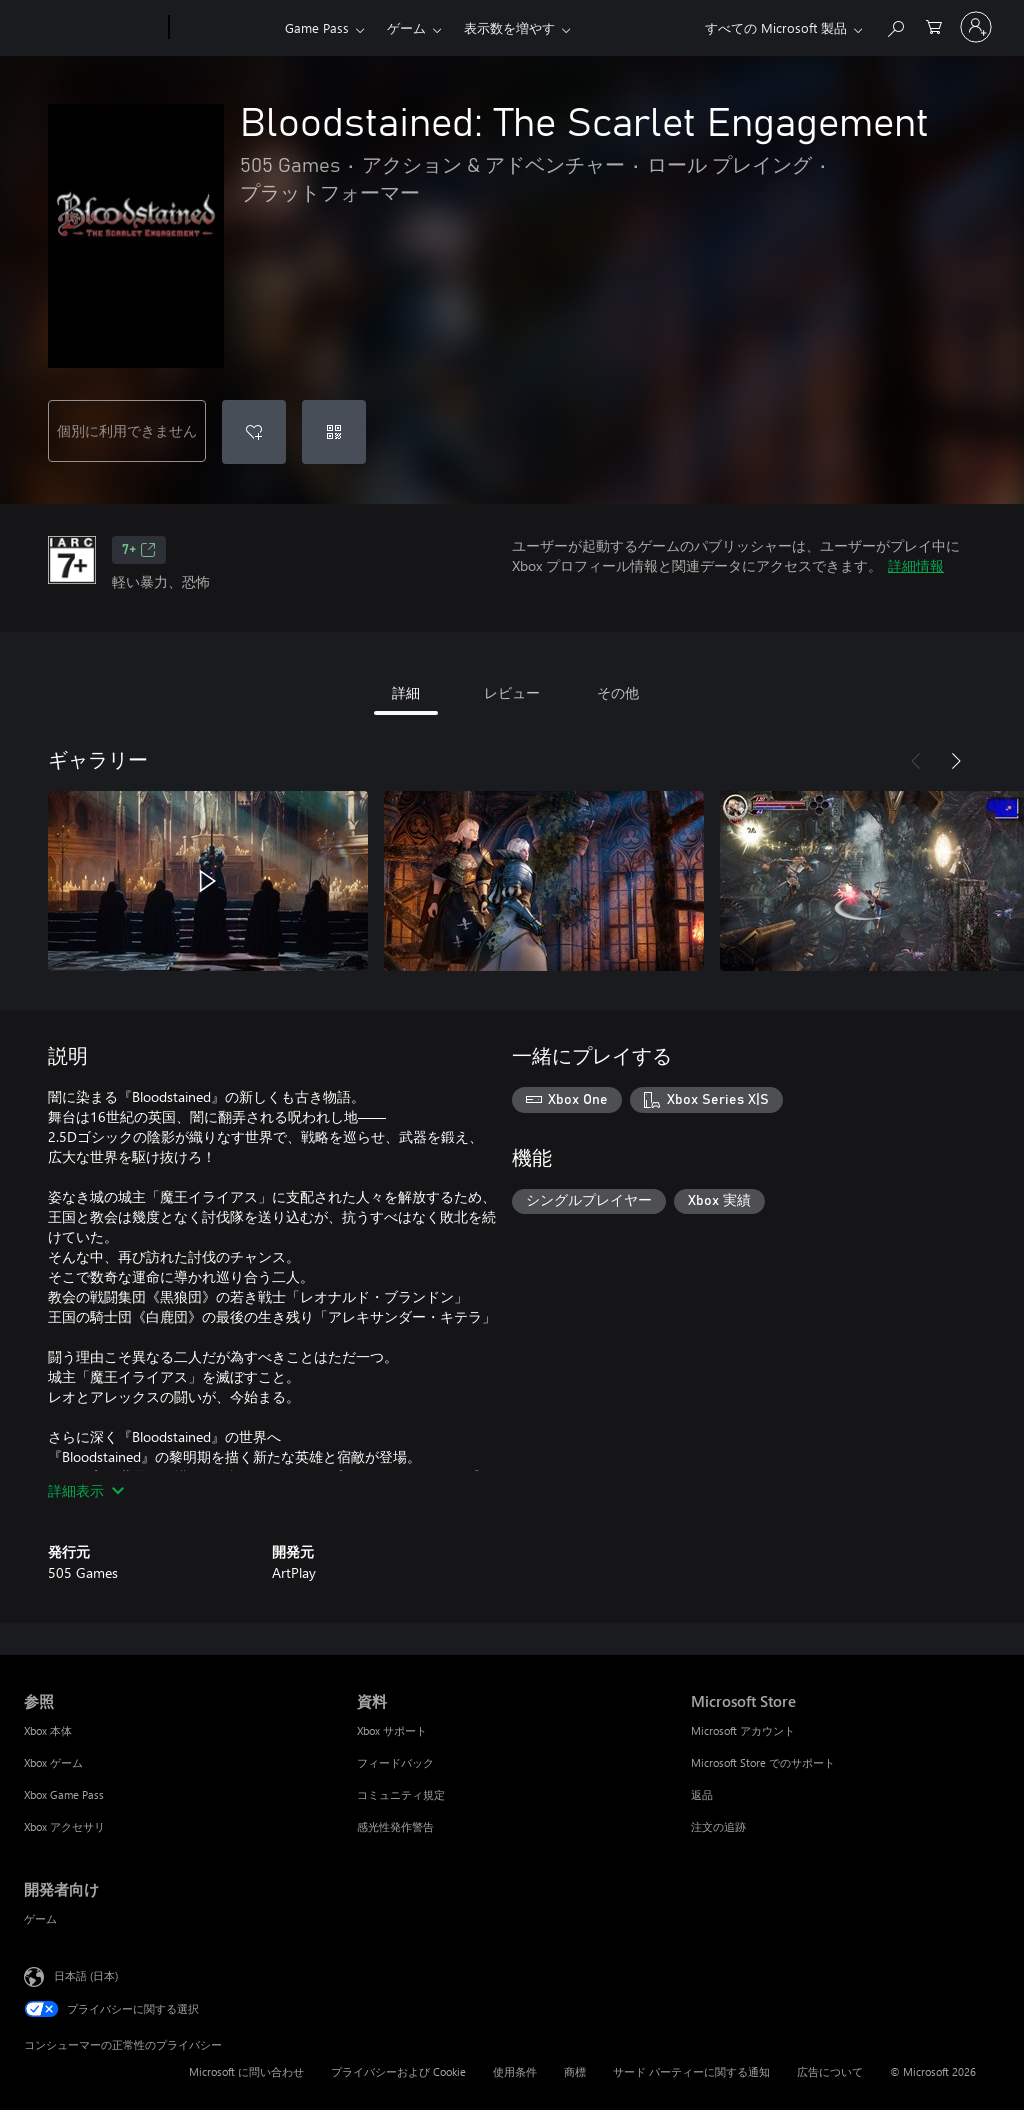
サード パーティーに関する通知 (691, 2071)
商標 (575, 2071)
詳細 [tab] (406, 692)
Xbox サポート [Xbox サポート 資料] (392, 1730)
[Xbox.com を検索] (895, 25)
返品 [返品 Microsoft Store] (702, 1794)
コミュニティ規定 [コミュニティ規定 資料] (401, 1794)
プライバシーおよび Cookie (398, 2071)
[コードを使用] (334, 432)
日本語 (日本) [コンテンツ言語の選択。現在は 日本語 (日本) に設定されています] (86, 1975)
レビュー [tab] (512, 692)
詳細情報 (916, 565)
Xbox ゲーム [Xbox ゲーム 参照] (53, 1762)
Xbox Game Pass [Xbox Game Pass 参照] (64, 1794)
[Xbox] (224, 28)
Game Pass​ (317, 27)
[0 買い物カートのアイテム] (934, 25)
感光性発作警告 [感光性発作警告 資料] (395, 1826)
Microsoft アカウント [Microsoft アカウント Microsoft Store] (743, 1730)
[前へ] (916, 761)
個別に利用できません (127, 430)
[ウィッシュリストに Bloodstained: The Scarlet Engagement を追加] (254, 432)
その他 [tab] (618, 692)
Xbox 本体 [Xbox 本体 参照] (48, 1730)
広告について (830, 2071)
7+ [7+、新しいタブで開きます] (139, 550)
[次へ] (956, 761)
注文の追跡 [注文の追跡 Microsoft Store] (718, 1826)
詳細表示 (86, 1490)
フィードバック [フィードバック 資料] (395, 1762)
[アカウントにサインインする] (976, 27)
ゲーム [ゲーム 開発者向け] (40, 1918)
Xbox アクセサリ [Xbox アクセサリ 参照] (64, 1826)
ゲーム (406, 27)
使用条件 (515, 2071)
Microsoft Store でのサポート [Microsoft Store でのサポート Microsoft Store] (763, 1762)
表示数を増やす (509, 27)
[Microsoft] (92, 28)
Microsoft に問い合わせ (246, 2071)
